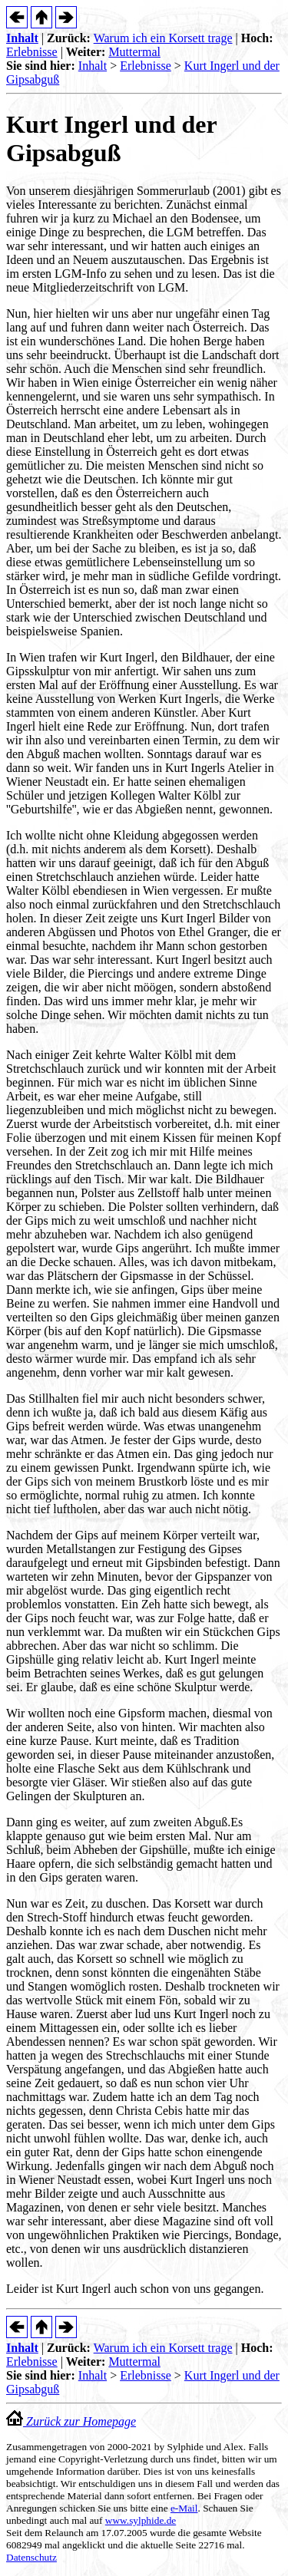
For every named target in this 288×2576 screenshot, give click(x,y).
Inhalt (22, 38)
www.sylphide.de (140, 2520)
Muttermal (134, 51)
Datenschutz (31, 2557)
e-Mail (184, 2508)
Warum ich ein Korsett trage (163, 38)
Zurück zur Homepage (71, 2421)
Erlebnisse (32, 51)
